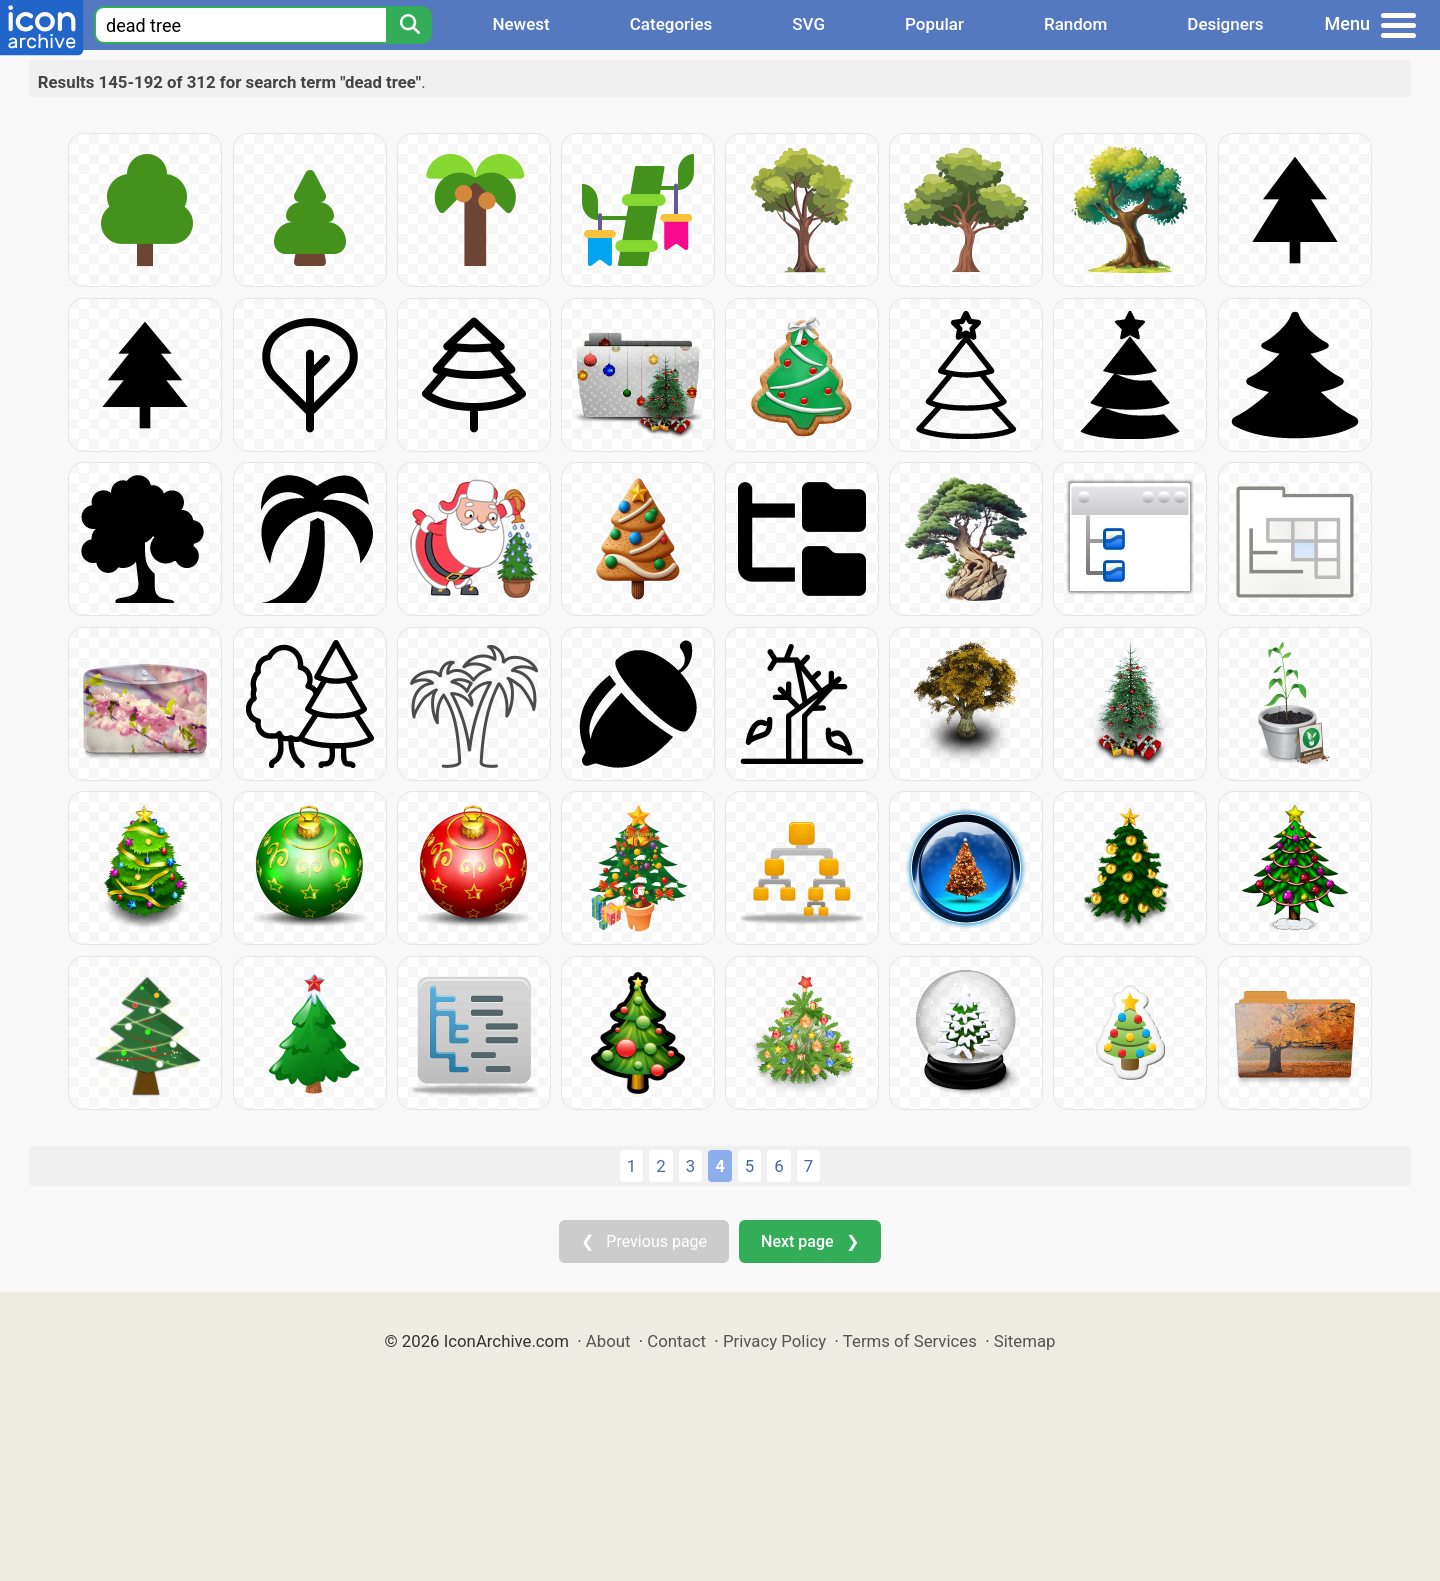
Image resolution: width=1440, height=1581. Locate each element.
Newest (520, 24)
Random (1075, 24)
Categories (671, 24)
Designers (1225, 24)
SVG (808, 24)
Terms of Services (910, 1341)
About (608, 1341)
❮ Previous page (644, 1241)
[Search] (409, 25)
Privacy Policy (774, 1341)
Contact (676, 1341)
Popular (934, 24)
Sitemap (1025, 1341)
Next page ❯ (809, 1241)
